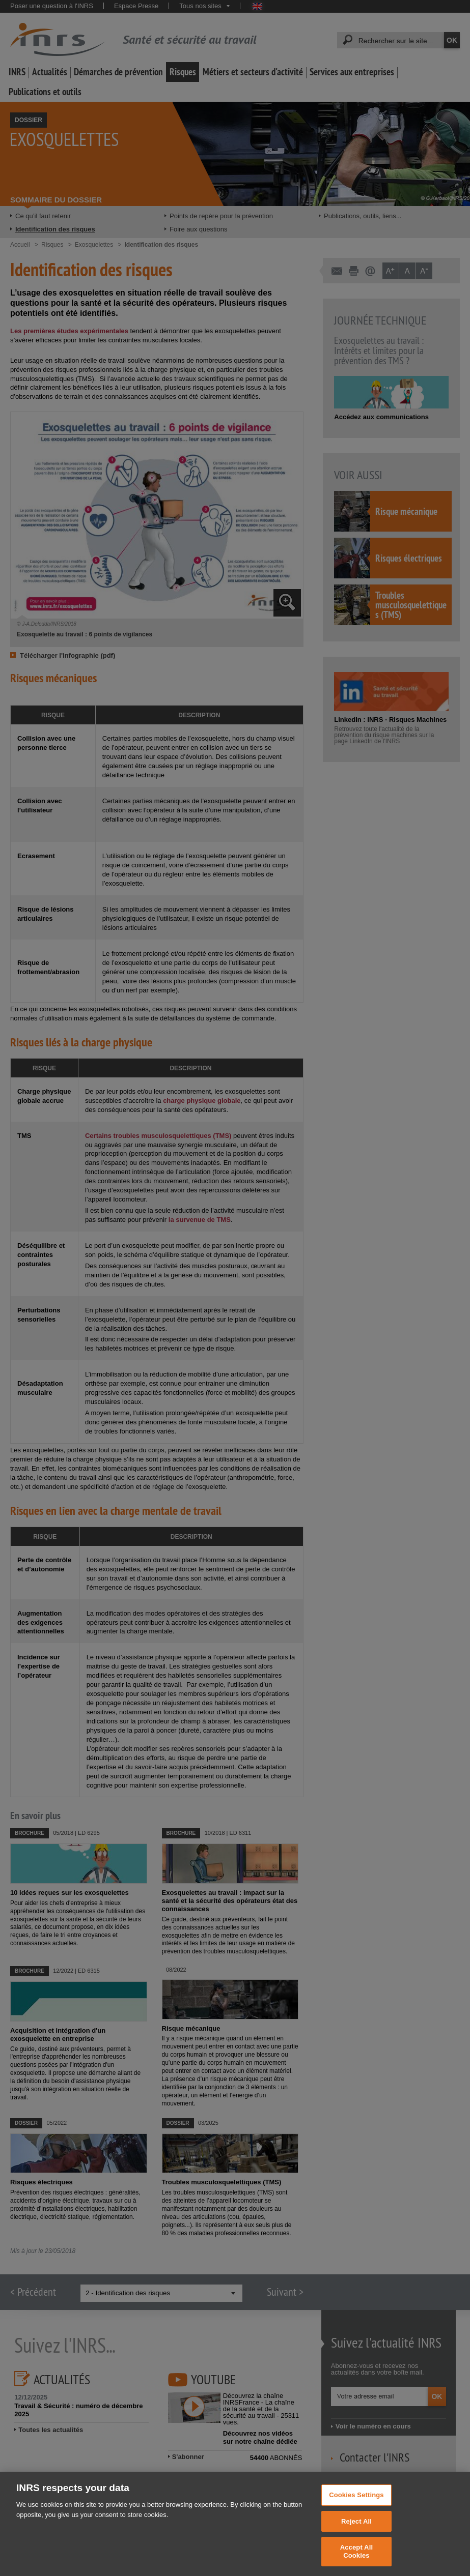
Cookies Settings (356, 2503)
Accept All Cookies (356, 2560)
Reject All (356, 2529)
